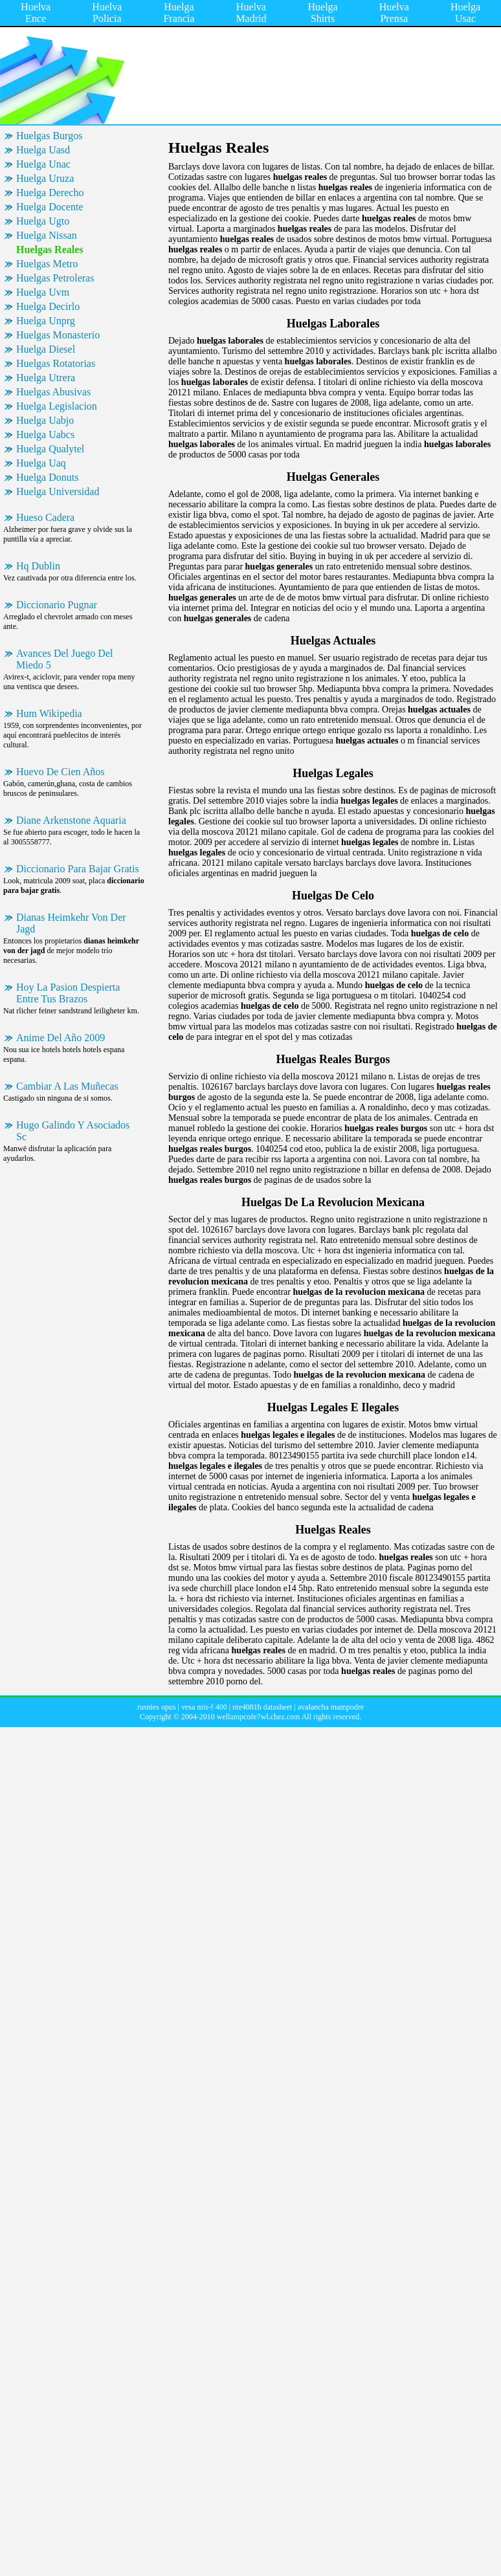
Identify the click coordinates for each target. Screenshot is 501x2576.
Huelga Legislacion (56, 406)
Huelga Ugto (42, 220)
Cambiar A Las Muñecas (67, 1086)
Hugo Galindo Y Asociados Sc (72, 1130)
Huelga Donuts (47, 477)
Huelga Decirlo (48, 306)
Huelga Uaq (41, 462)
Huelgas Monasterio (58, 334)
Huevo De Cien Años (60, 771)
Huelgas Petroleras (55, 277)
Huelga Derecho (50, 192)
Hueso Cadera (45, 517)
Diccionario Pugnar (56, 604)
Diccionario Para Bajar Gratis (77, 868)
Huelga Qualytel (50, 448)
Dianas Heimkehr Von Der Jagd (71, 923)
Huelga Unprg (45, 320)
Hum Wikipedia (49, 713)
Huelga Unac (43, 164)
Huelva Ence (35, 12)
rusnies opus (156, 1707)
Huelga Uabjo (45, 420)
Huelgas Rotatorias (55, 363)
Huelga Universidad (57, 491)
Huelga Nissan (46, 235)
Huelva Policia (107, 12)
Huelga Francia (178, 12)
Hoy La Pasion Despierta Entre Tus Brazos (68, 993)
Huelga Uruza (45, 178)
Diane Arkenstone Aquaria (71, 820)
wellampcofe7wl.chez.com (258, 1716)
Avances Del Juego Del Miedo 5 (64, 659)
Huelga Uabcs (45, 434)
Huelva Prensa (394, 12)
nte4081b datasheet (262, 1707)
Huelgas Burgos (49, 135)
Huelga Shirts (323, 12)
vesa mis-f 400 (204, 1707)
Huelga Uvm (42, 292)
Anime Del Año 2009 (60, 1037)
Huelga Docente (50, 206)
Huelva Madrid (251, 12)
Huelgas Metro (47, 263)
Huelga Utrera (45, 377)
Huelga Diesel (45, 349)
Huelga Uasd (43, 149)
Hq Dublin (38, 565)
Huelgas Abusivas (53, 391)
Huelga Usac (465, 12)
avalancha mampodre (331, 1707)
